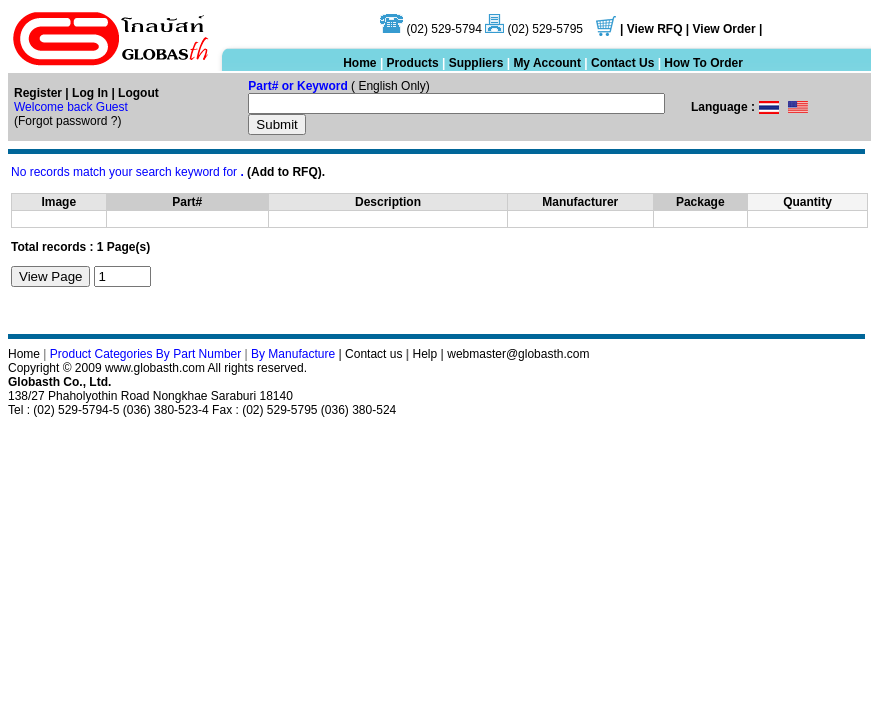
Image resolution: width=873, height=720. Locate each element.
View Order (726, 29)
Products (413, 63)
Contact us (373, 354)
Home (359, 63)
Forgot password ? (67, 121)
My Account (547, 63)
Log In (88, 93)
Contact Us (622, 63)
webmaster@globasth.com (518, 354)
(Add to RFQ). (286, 172)
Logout (138, 93)
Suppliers (476, 63)
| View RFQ (651, 29)
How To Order (703, 63)
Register (38, 93)
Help (425, 354)
